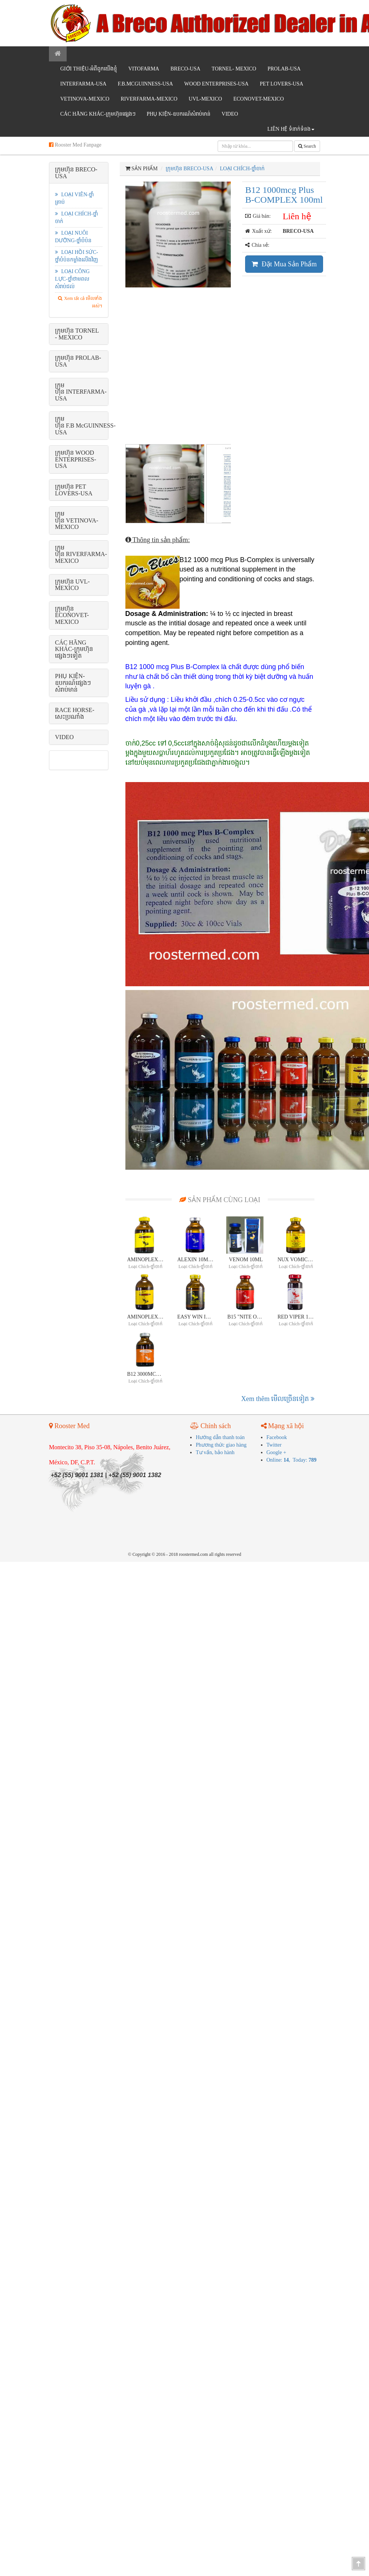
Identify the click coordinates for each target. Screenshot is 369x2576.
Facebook (277, 1438)
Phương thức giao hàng (221, 1446)
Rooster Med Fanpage (75, 145)
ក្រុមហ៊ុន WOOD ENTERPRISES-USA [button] (75, 459)
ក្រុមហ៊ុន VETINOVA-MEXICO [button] (76, 520)
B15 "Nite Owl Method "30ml (245, 1318)
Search (307, 146)
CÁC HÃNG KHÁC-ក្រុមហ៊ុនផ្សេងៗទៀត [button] (74, 649)
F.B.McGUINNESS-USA (145, 84)
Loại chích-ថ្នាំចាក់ (242, 168)
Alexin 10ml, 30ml (195, 1261)
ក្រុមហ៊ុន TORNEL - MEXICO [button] (77, 334)
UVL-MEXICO (205, 99)
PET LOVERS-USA (281, 84)
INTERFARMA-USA (83, 84)
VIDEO (230, 114)
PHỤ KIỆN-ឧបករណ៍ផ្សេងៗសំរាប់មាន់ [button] (73, 682)
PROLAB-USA (283, 69)
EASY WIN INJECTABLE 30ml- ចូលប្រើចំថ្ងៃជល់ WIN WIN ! (195, 1318)
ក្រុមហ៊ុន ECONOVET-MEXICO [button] (72, 615)
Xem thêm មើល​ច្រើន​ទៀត (277, 1400)
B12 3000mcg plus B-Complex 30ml (145, 1375)
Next (243, 309)
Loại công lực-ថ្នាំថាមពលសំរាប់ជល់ (72, 279)
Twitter (274, 1446)
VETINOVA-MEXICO (84, 99)
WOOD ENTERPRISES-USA (216, 84)
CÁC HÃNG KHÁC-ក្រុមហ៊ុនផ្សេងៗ (98, 114)
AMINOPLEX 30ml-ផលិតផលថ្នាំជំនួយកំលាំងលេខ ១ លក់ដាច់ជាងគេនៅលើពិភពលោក (145, 1261)
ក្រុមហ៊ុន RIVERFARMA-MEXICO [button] (81, 554)
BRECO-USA (185, 69)
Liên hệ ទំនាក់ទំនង (290, 129)
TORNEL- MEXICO (234, 69)
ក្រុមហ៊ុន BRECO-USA (189, 168)
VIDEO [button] (64, 737)
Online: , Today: (292, 1461)
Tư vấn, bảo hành (215, 1453)
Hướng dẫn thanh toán (220, 1438)
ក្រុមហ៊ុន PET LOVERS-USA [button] (74, 490)
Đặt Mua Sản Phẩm (284, 264)
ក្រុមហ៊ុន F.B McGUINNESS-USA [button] (85, 425)
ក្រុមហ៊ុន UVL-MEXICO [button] (72, 584)
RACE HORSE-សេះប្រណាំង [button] (74, 713)
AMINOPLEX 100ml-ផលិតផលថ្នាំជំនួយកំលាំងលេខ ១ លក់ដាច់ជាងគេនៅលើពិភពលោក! (145, 1318)
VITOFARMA (143, 69)
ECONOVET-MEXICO (258, 99)
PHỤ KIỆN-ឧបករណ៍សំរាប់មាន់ (178, 114)
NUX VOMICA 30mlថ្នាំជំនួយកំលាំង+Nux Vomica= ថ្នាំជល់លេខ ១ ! (296, 1261)
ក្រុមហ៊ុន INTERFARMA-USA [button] (81, 392)
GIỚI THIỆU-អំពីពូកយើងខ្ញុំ (88, 69)
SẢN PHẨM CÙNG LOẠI (219, 1201)
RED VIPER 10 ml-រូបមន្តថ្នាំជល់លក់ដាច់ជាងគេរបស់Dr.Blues (296, 1318)
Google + (277, 1453)
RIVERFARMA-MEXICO (148, 99)
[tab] (78, 172)
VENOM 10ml (246, 1261)
